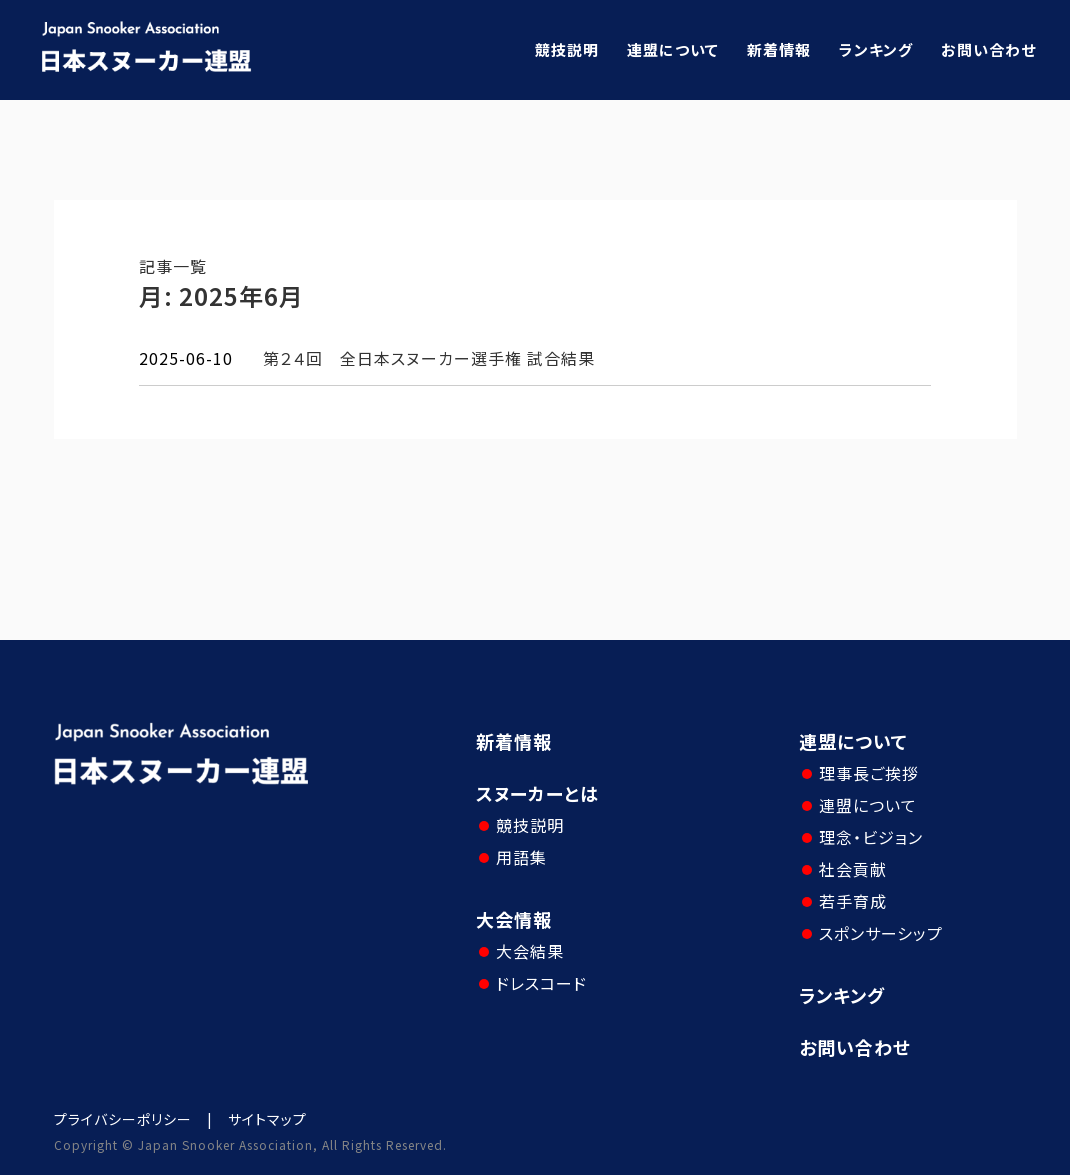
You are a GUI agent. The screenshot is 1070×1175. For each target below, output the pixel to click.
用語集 (521, 857)
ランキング (876, 49)
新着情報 (779, 49)
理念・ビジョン (871, 837)
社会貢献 (853, 869)
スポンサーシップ (881, 933)
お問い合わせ (988, 49)
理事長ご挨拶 (869, 773)
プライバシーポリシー (123, 1119)
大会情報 (514, 919)
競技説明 (567, 49)
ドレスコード (541, 983)
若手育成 (853, 901)
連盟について (673, 49)
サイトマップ (267, 1119)
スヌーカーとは (537, 793)
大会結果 (530, 951)
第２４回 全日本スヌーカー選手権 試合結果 (429, 358)
